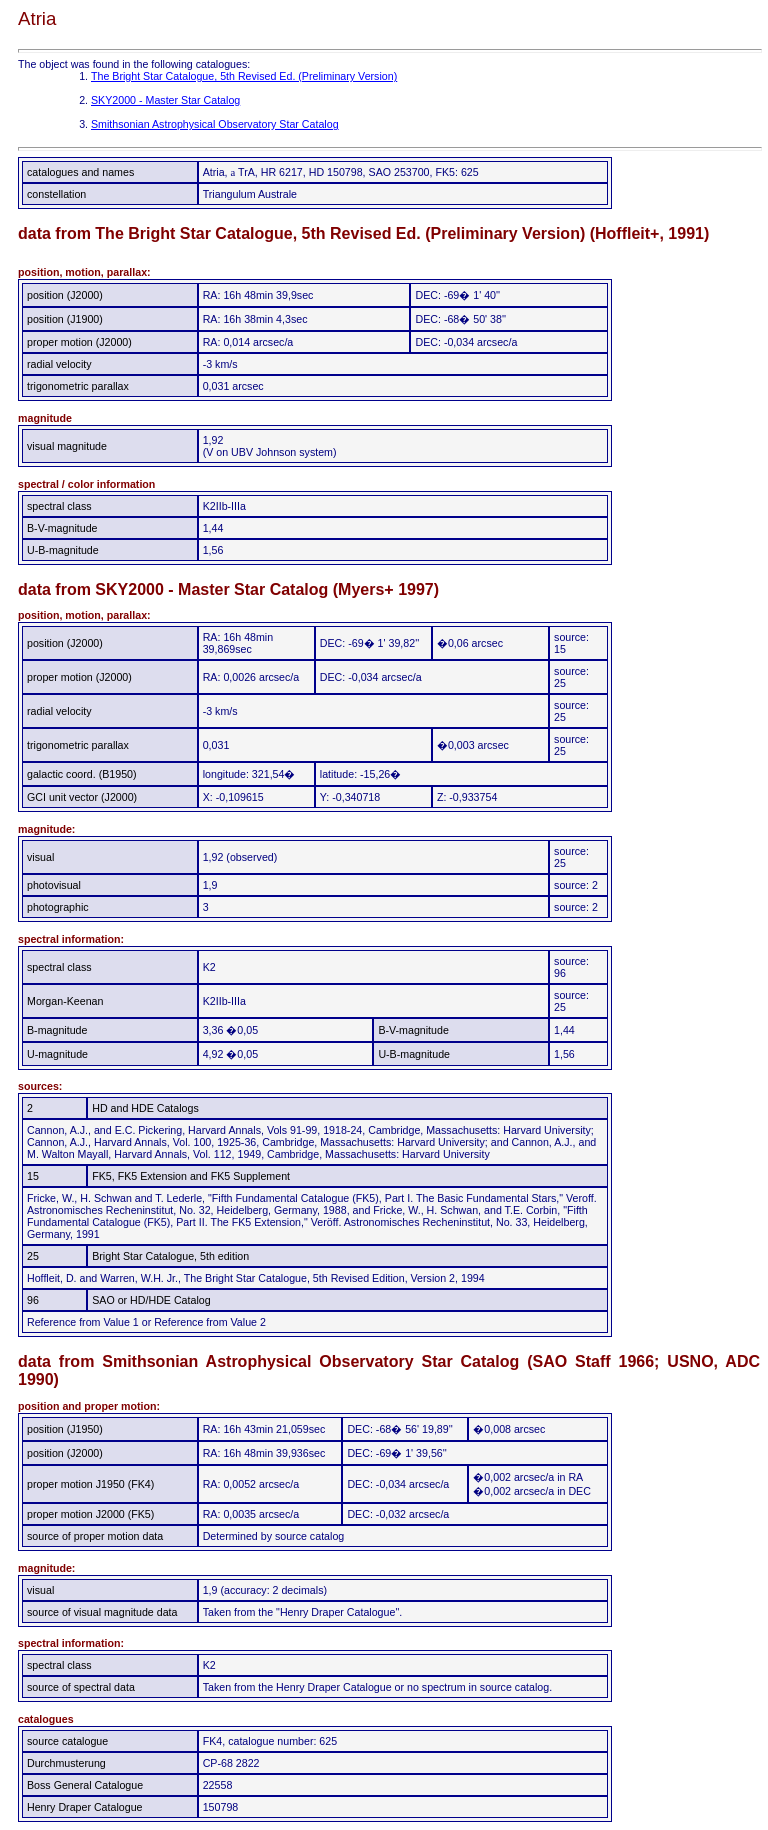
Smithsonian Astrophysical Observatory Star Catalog (215, 124)
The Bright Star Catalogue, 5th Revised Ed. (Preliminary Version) (244, 76)
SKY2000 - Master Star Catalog (165, 100)
